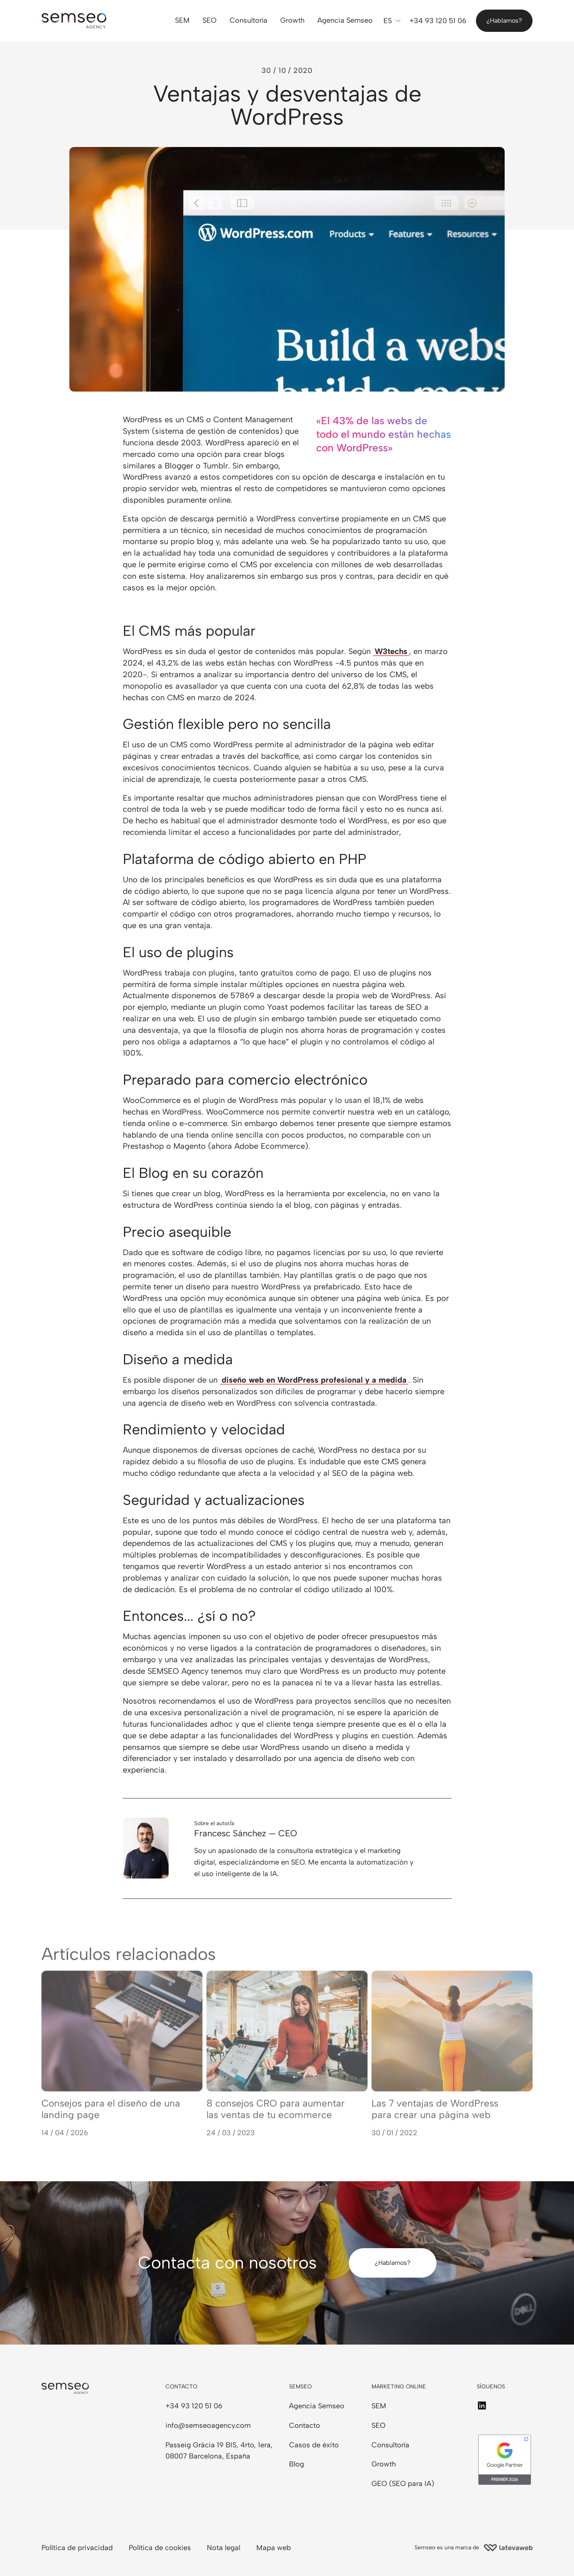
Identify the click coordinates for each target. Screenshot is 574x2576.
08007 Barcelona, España (207, 2456)
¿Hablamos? (504, 20)
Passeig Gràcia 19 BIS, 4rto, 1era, (219, 2445)
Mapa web (273, 2547)
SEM (182, 20)
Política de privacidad (77, 2547)
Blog (296, 2464)
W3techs (391, 651)
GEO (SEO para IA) (403, 2483)
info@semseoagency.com (208, 2425)
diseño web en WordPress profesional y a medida (314, 1380)
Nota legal (223, 2547)
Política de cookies (160, 2547)
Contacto (304, 2425)
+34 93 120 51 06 (193, 2406)
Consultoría (248, 20)
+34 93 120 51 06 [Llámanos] (437, 20)
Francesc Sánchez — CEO (245, 1833)
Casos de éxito (314, 2445)
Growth (292, 20)
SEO (210, 20)
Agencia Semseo (345, 20)
